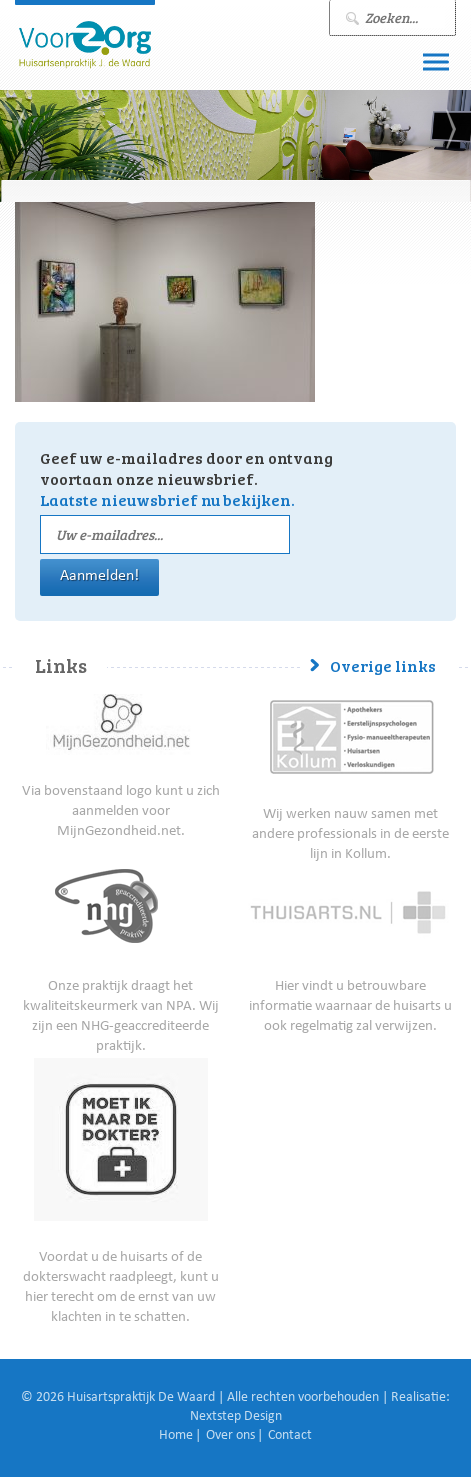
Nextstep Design (236, 1417)
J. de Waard (85, 45)
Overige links (383, 665)
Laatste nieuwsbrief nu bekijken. (167, 499)
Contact (290, 1436)
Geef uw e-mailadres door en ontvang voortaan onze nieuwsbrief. (186, 478)
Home (176, 1436)
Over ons (230, 1436)
